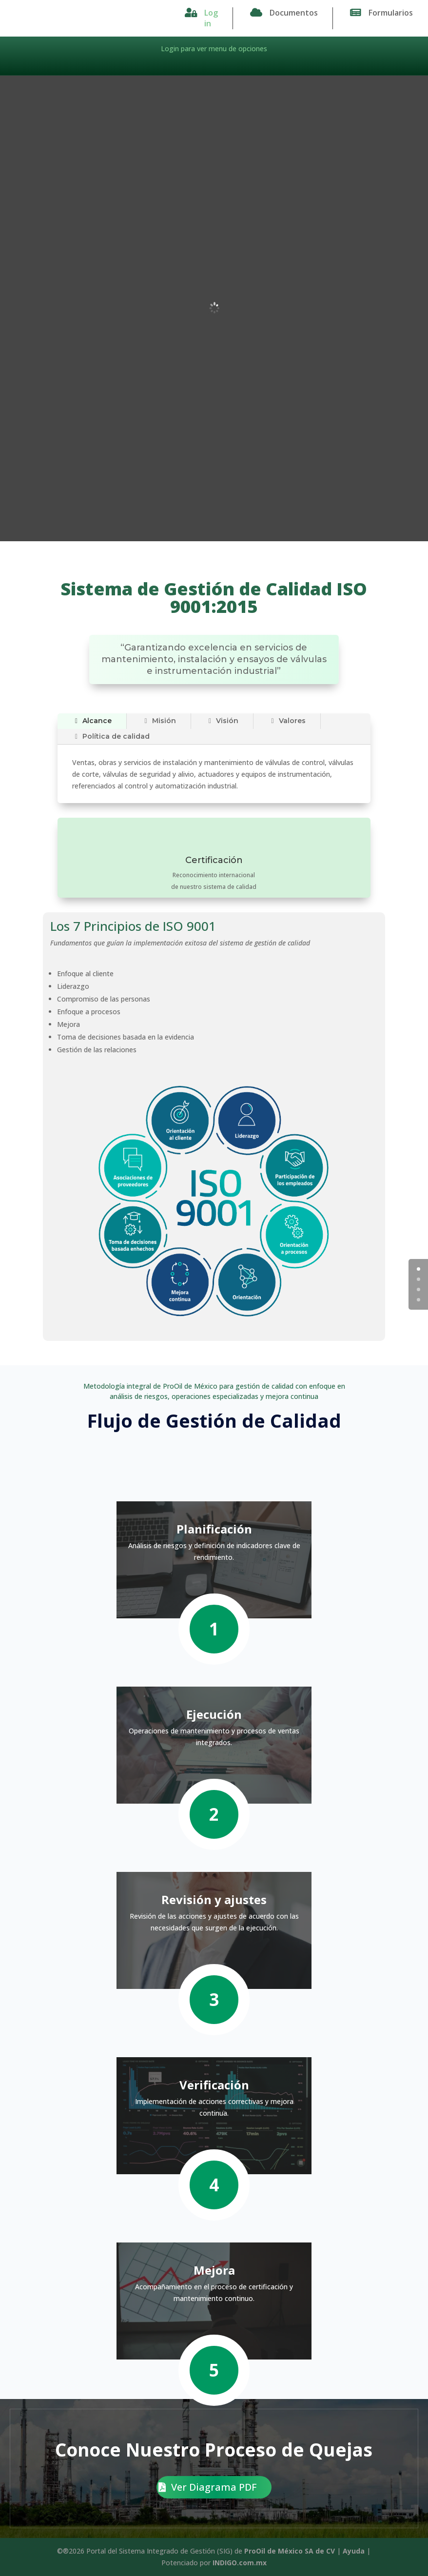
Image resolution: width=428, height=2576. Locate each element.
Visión (222, 720)
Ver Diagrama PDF (214, 2487)
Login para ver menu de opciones (214, 48)
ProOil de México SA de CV (289, 2551)
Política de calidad (111, 736)
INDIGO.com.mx (240, 2562)
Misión (158, 720)
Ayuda (354, 2551)
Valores (287, 720)
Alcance (92, 720)
